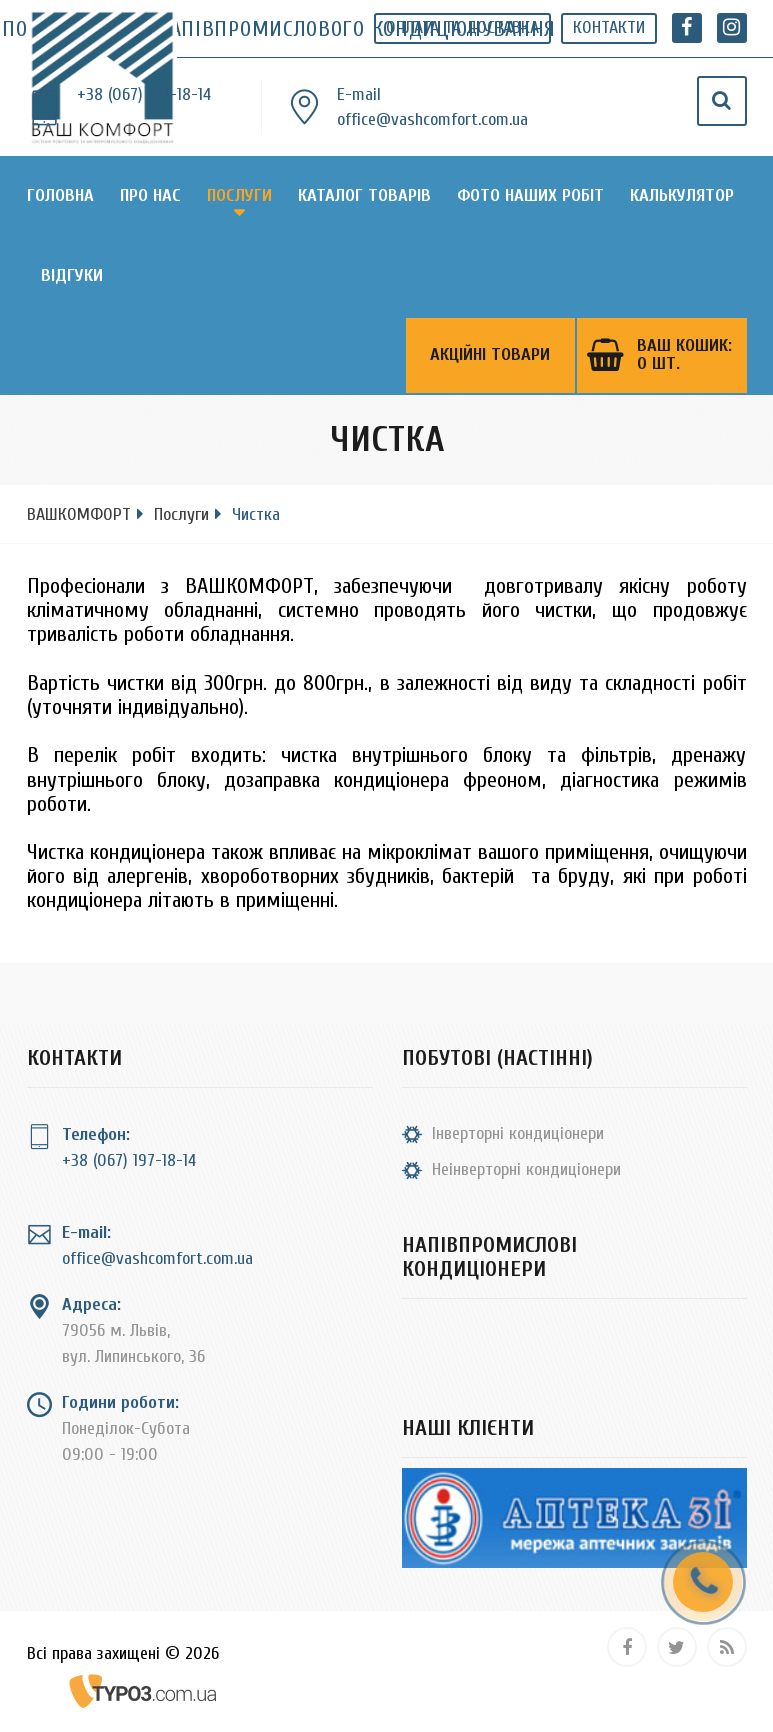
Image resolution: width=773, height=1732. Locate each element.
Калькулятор (682, 195)
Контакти (609, 27)
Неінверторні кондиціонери (526, 1169)
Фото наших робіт (530, 195)
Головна (60, 195)
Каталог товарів (364, 195)
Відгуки (72, 275)
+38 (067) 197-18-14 (144, 94)
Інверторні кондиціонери (518, 1133)
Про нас (150, 195)
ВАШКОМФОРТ (79, 514)
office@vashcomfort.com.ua (432, 119)
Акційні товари (490, 355)
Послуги (239, 195)
